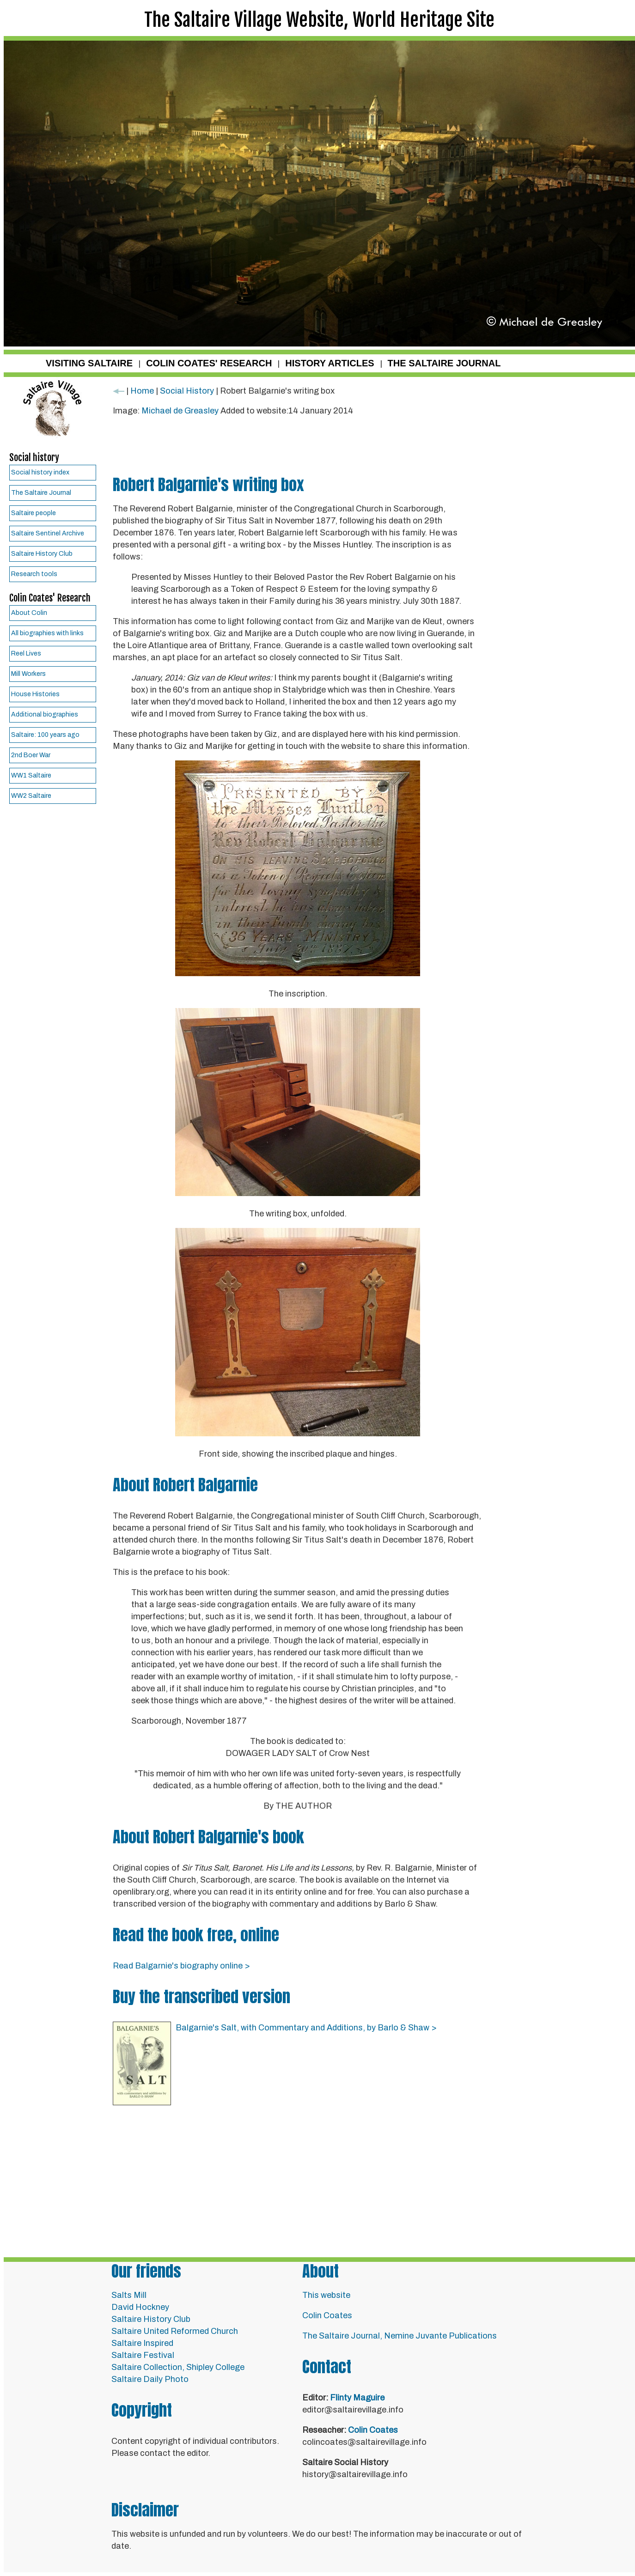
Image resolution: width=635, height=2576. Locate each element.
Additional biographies (44, 714)
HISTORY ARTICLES (329, 363)
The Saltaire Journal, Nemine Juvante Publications (399, 2335)
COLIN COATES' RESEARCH (209, 363)
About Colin (29, 612)
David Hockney (140, 2307)
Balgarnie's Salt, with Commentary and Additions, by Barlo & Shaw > (306, 2027)
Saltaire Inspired (142, 2343)
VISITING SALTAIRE (89, 363)
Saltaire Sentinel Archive (47, 533)
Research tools (34, 574)
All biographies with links (47, 633)
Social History (187, 390)
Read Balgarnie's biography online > (181, 1965)
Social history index (40, 472)
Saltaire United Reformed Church (174, 2331)
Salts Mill (129, 2295)
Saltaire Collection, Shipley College (177, 2367)
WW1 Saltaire (31, 775)
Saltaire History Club (42, 553)
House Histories (35, 694)
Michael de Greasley (180, 410)
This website (326, 2295)
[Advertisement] (297, 447)
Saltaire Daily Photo (150, 2379)
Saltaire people (33, 513)
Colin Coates (327, 2315)
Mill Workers (28, 673)
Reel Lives (26, 653)
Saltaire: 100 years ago (45, 734)
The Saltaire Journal (41, 492)
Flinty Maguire (357, 2397)
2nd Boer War (30, 755)
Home (142, 390)
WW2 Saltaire (31, 795)
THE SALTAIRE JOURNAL (444, 363)
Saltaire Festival (142, 2355)
